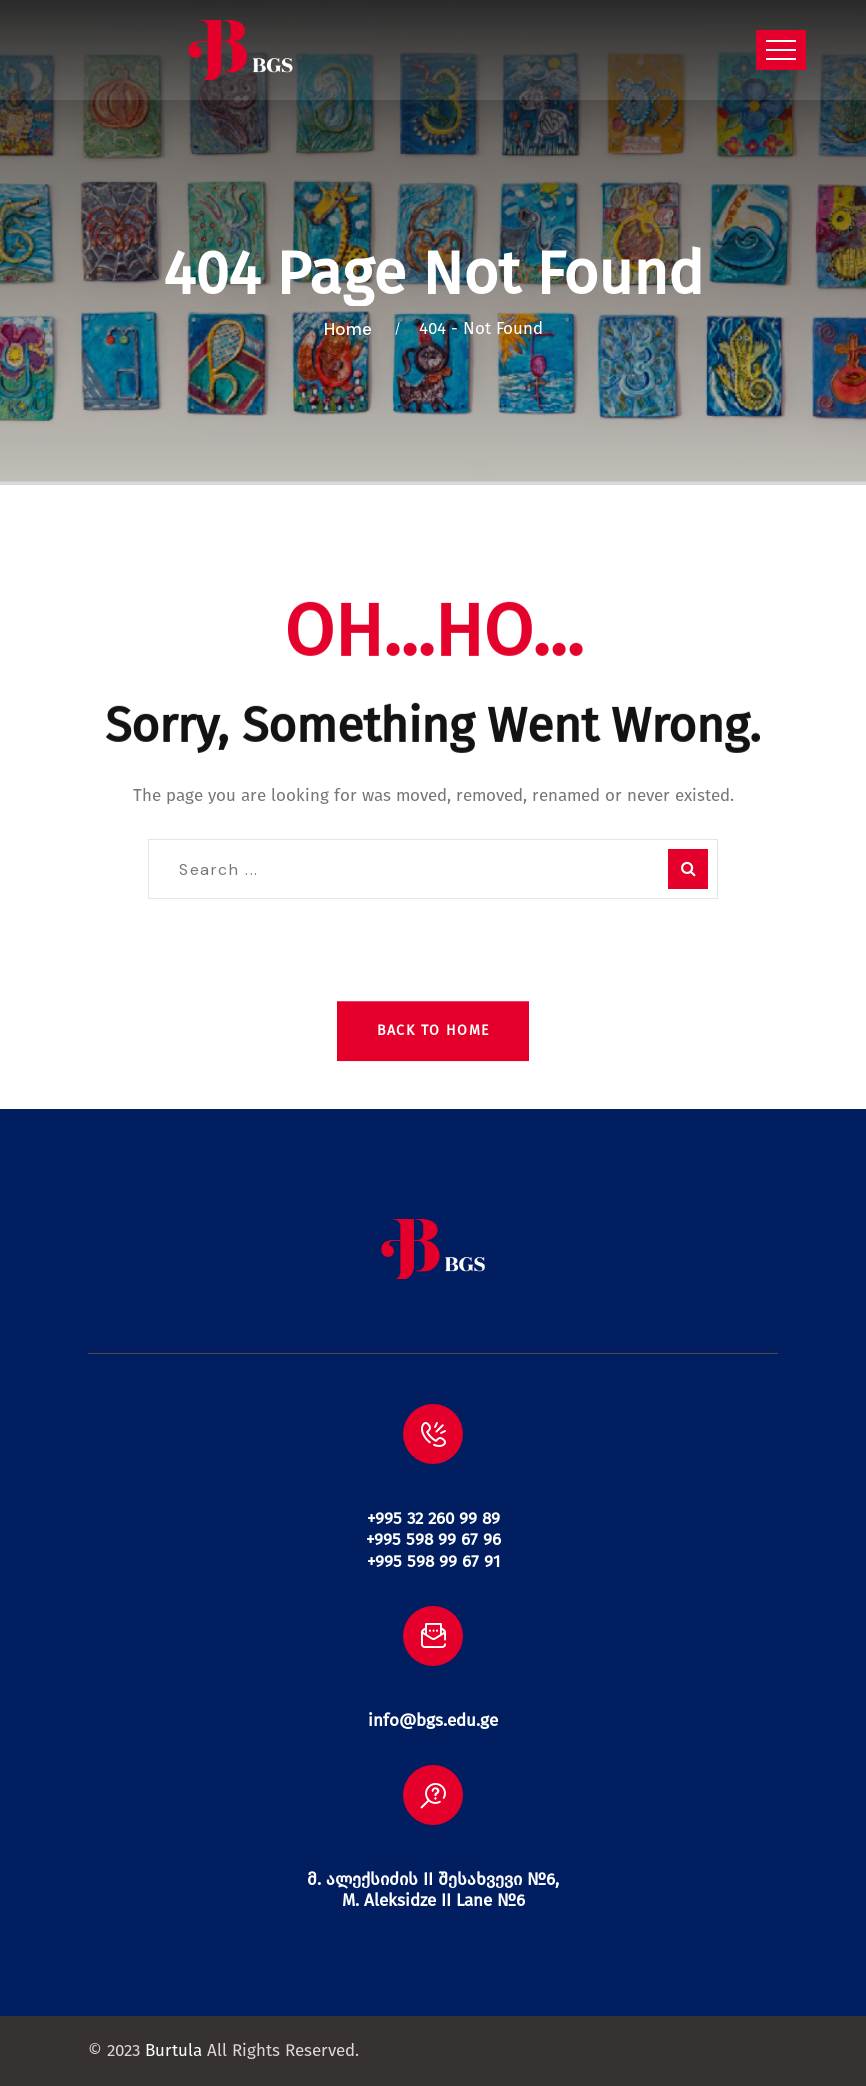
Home (352, 329)
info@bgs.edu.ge (433, 1720)
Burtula (173, 2050)
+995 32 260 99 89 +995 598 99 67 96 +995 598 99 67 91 (433, 1540)
